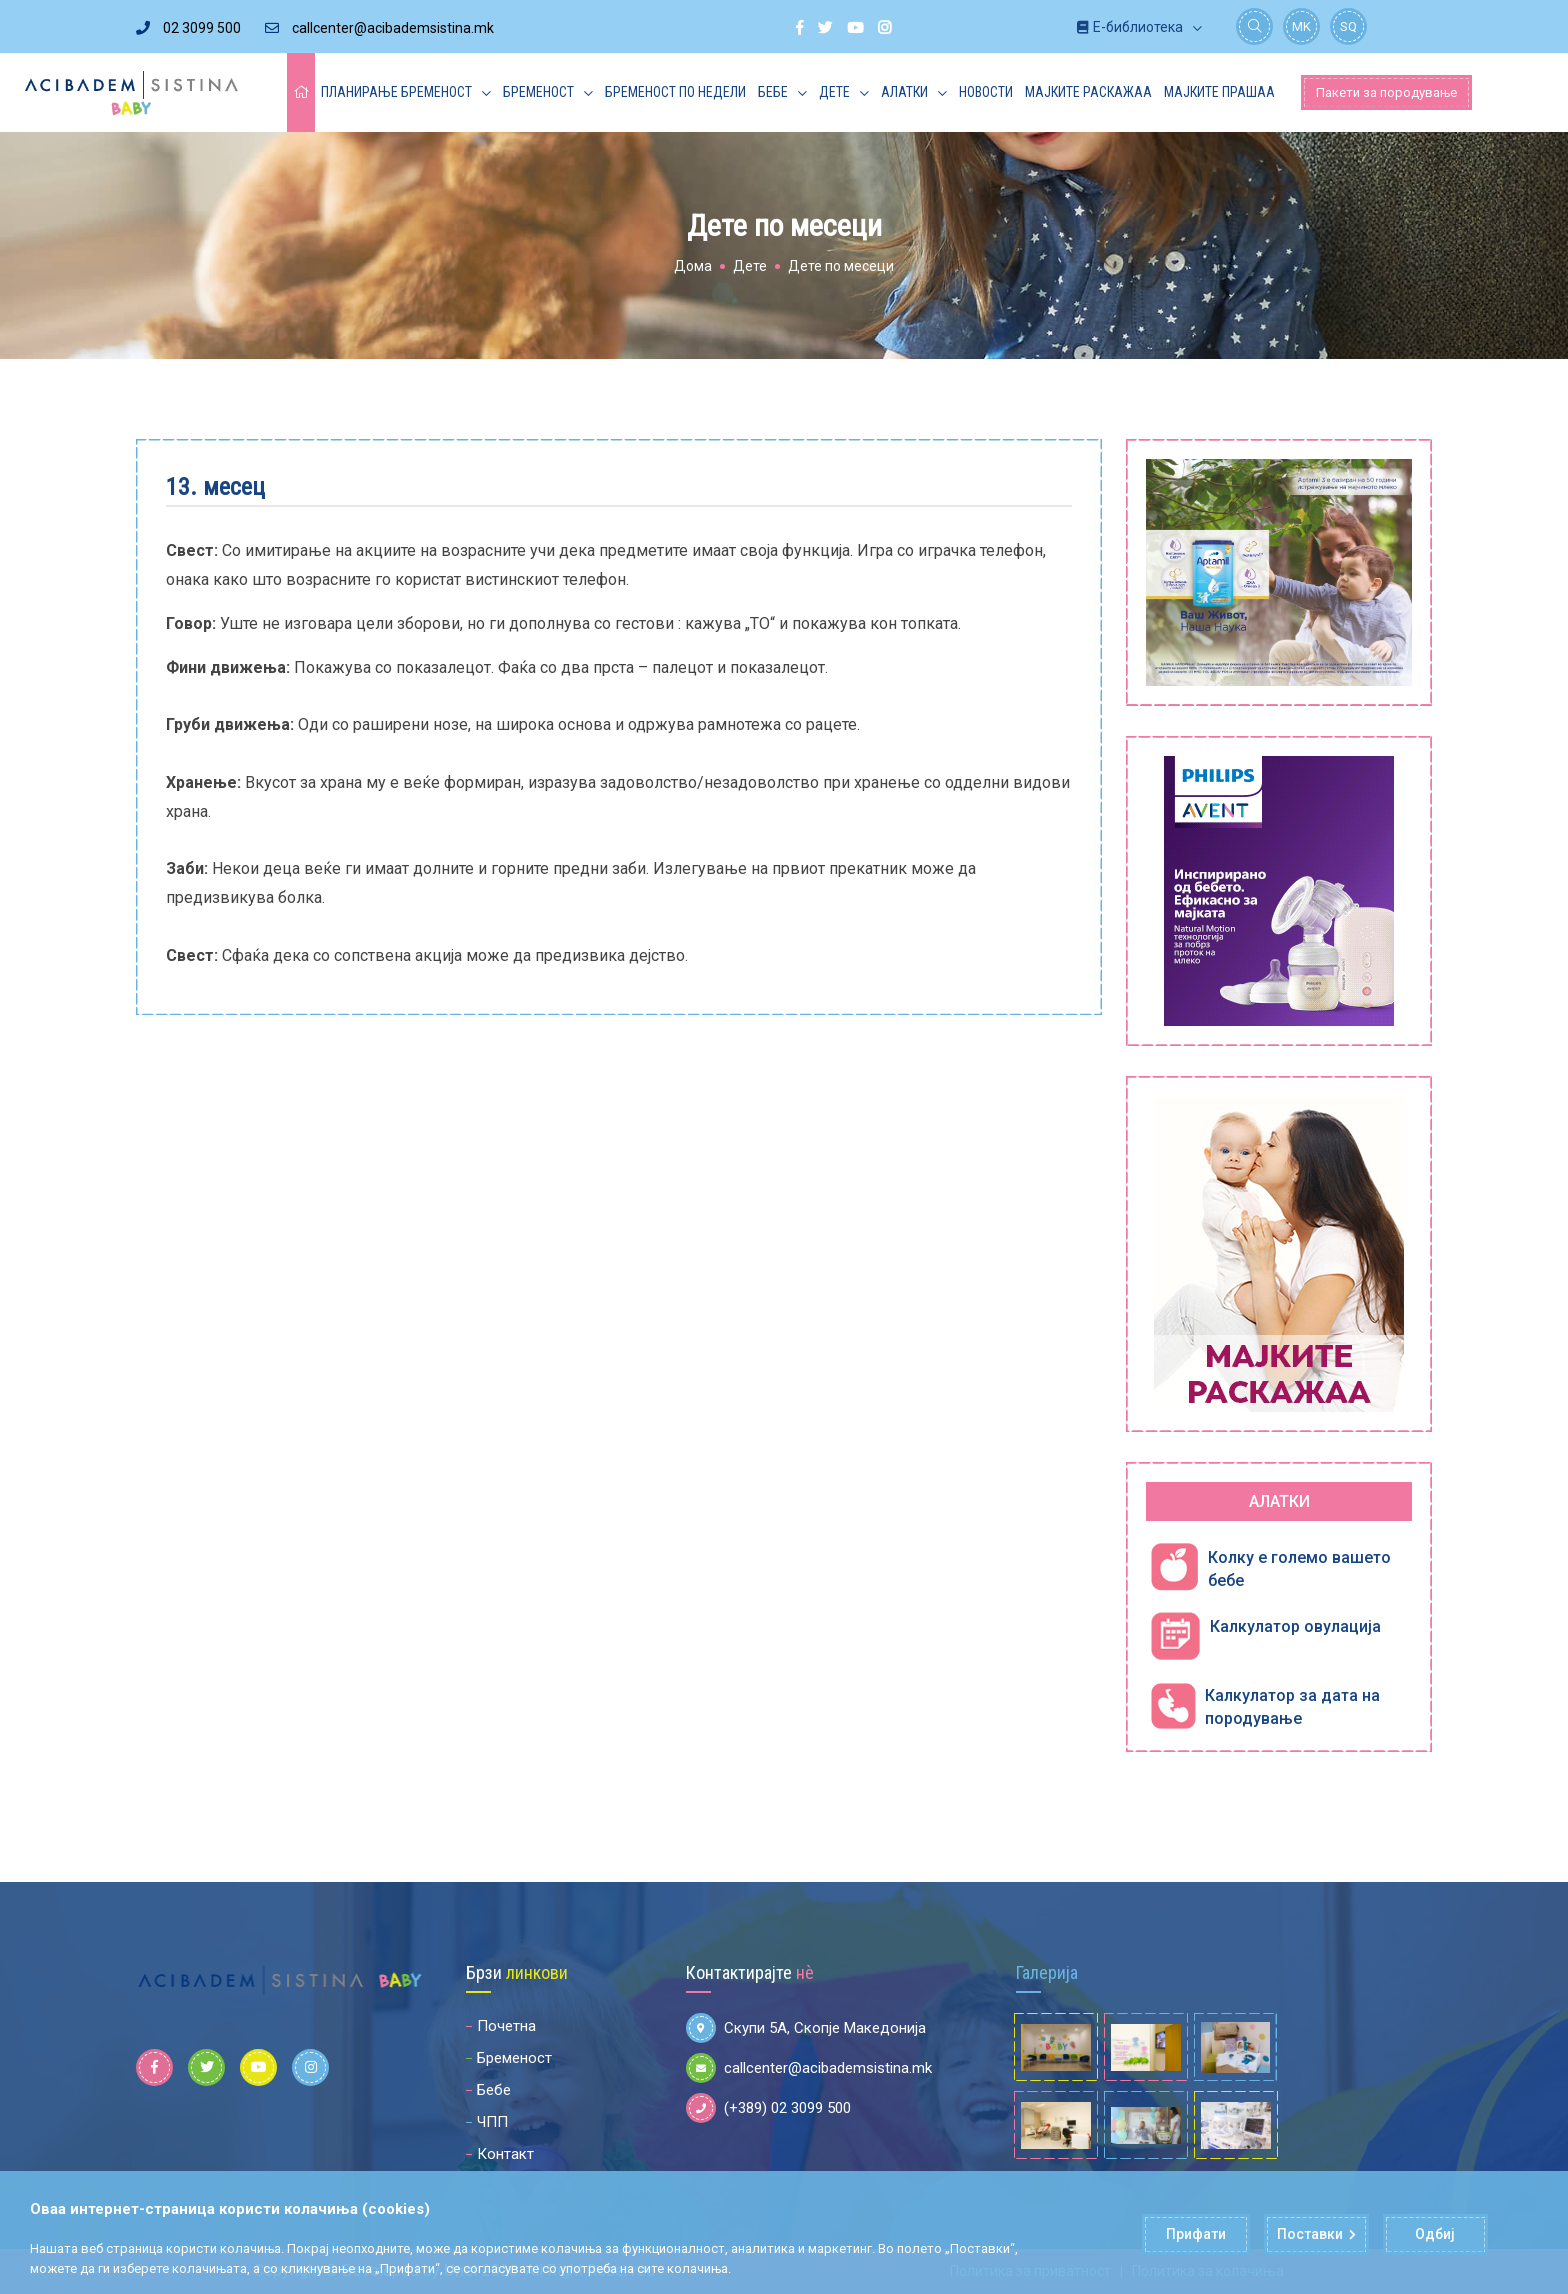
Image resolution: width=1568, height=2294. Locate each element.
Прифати (1196, 2234)
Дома (693, 266)
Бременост (538, 92)
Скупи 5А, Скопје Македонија (806, 2028)
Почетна (506, 2026)
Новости (986, 92)
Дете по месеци (841, 266)
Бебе (773, 92)
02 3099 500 (188, 28)
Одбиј (1435, 2234)
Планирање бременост (396, 92)
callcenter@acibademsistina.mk (379, 28)
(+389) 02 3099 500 (768, 2108)
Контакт (505, 2154)
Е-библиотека (1130, 27)
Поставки (1316, 2234)
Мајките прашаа (1219, 92)
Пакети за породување (1386, 92)
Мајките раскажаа (1088, 92)
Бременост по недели (675, 92)
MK (1301, 26)
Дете (834, 92)
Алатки (904, 92)
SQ (1348, 26)
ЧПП (492, 2122)
